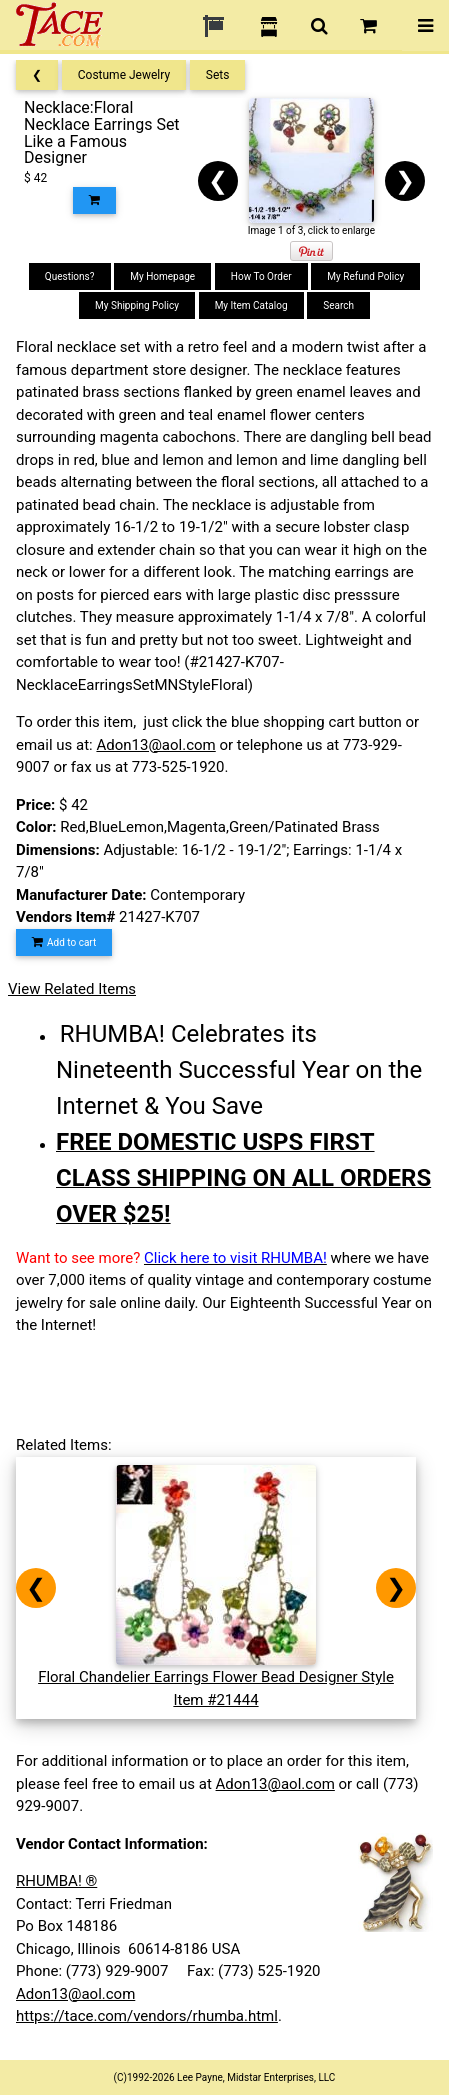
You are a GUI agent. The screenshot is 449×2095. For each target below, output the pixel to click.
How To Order (261, 276)
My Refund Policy (365, 276)
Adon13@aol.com (155, 745)
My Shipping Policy (137, 305)
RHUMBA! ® (56, 1881)
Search (338, 305)
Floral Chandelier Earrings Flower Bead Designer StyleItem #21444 (216, 1677)
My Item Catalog (251, 305)
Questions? (70, 276)
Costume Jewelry (124, 75)
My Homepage (162, 276)
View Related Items (72, 989)
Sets (218, 75)
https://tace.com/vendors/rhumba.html (147, 2016)
